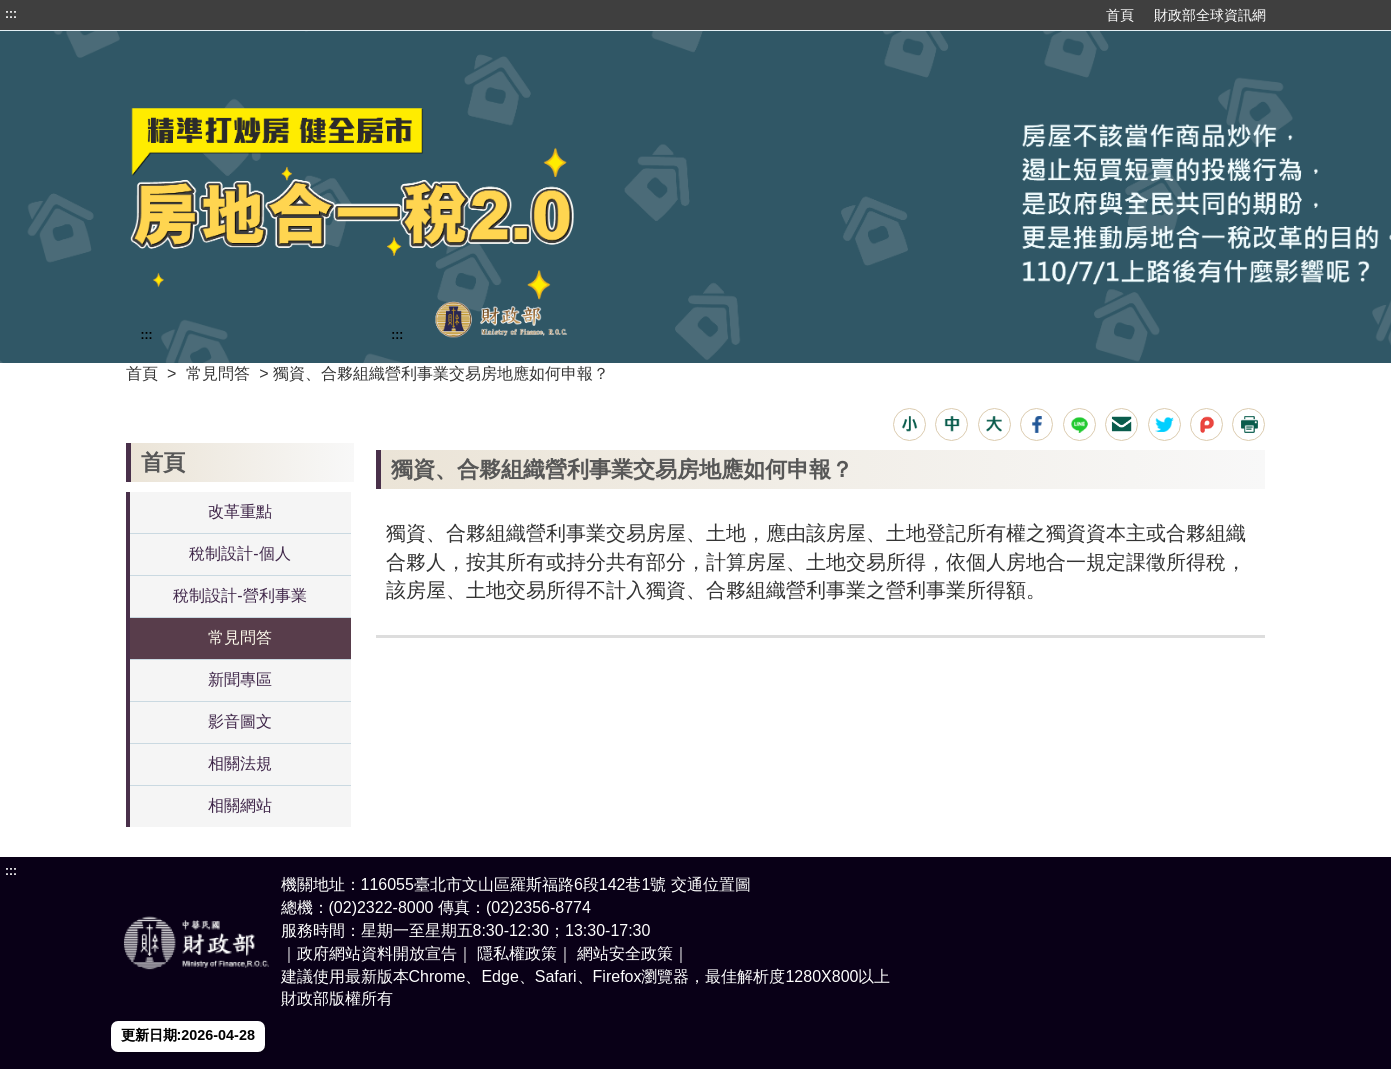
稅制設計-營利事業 (239, 595)
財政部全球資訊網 (1210, 15)
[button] (909, 424)
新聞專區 (240, 679)
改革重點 (240, 511)
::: (11, 14)
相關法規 (240, 763)
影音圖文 (240, 721)
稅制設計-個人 (239, 553)
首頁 (1120, 15)
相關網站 (240, 805)
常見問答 (218, 373)
